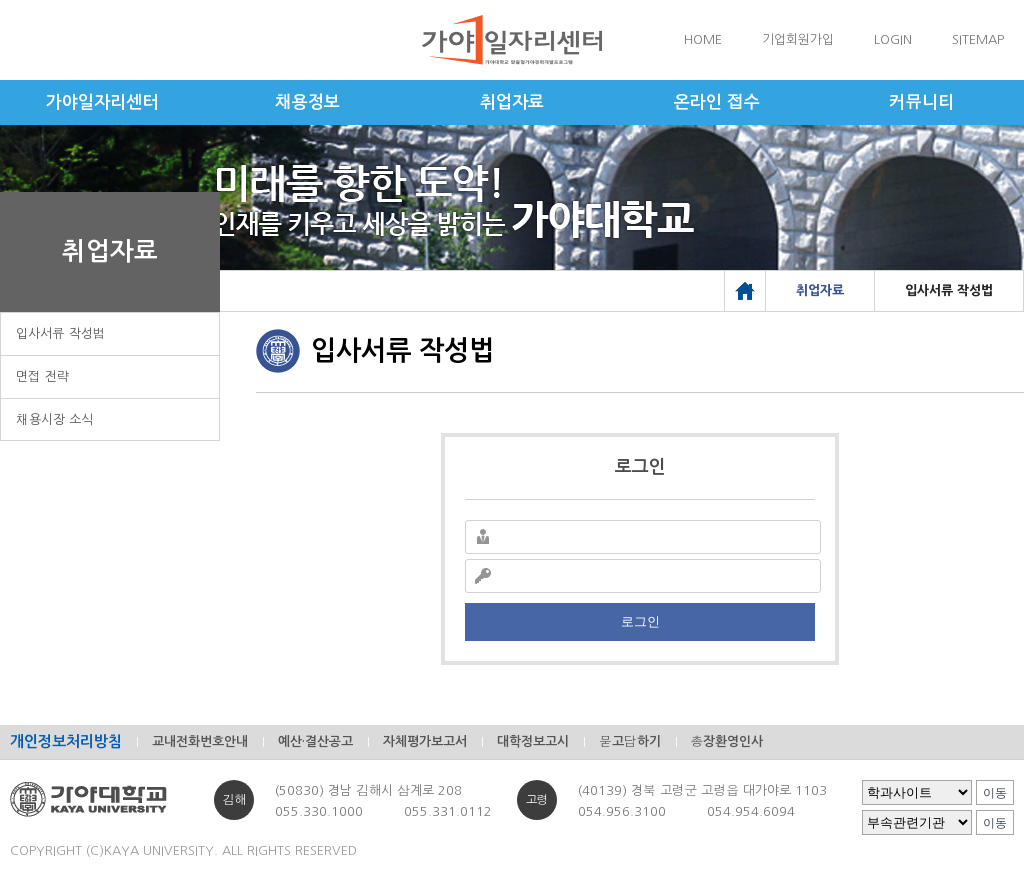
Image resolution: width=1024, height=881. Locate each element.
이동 (995, 793)
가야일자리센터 (102, 102)
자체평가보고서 (425, 741)
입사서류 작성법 (61, 333)
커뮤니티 (921, 102)
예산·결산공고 (315, 741)
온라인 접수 (717, 102)
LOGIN (893, 39)
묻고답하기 (630, 741)
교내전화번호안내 (200, 741)
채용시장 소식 (54, 419)
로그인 (640, 621)
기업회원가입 (798, 39)
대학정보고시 (533, 741)
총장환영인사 (727, 741)
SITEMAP (978, 39)
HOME (703, 39)
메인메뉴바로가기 (0, 0)
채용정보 (307, 102)
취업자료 (512, 102)
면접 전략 (43, 376)
